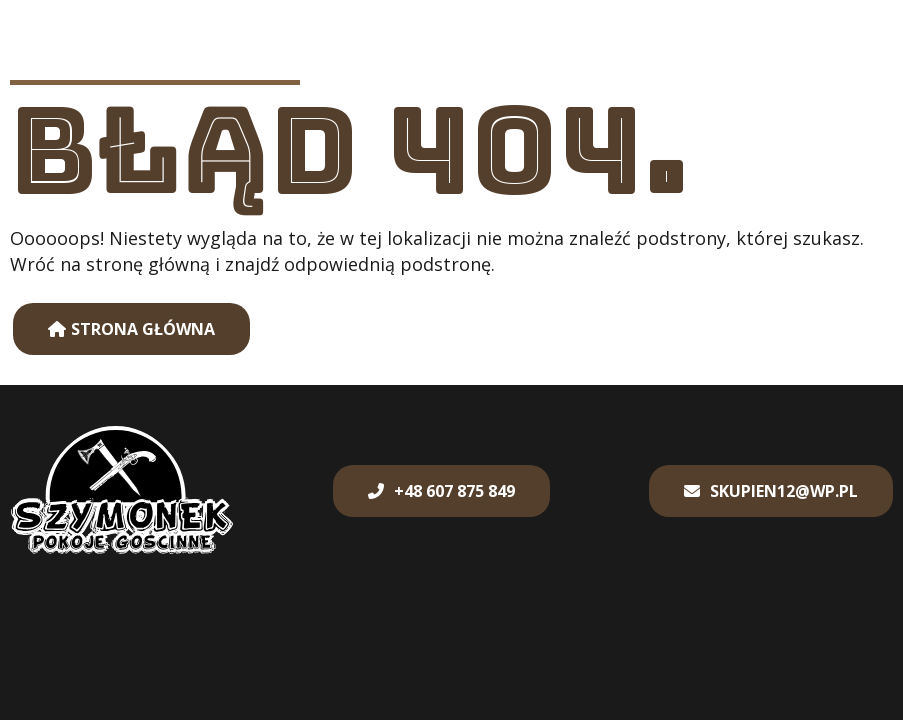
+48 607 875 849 (454, 491)
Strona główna (143, 329)
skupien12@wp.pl (784, 491)
